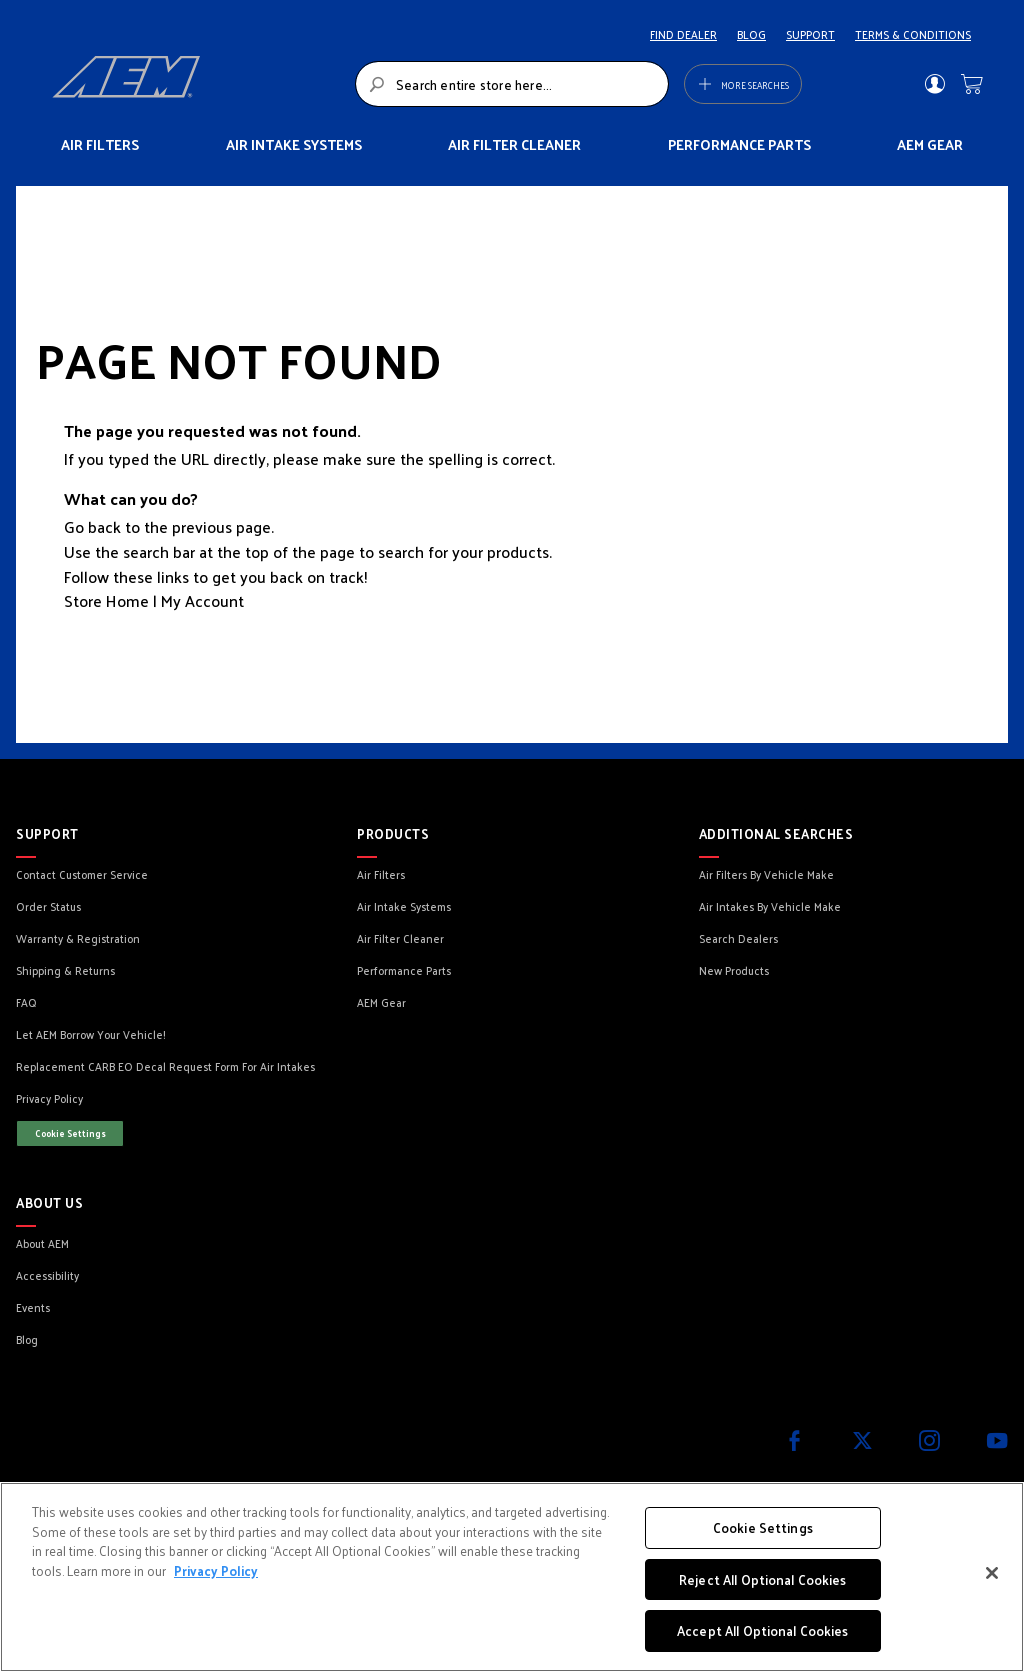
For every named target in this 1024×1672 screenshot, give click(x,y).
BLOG (751, 34)
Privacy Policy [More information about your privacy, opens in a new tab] (216, 1570)
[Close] (992, 1573)
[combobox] (512, 84)
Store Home (106, 600)
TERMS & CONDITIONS (913, 34)
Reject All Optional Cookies (763, 1579)
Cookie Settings (70, 1133)
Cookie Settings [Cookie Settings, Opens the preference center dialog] (763, 1527)
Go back (92, 526)
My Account (202, 600)
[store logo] (198, 84)
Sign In (934, 84)
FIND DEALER (683, 34)
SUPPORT (810, 34)
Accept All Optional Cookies (763, 1630)
